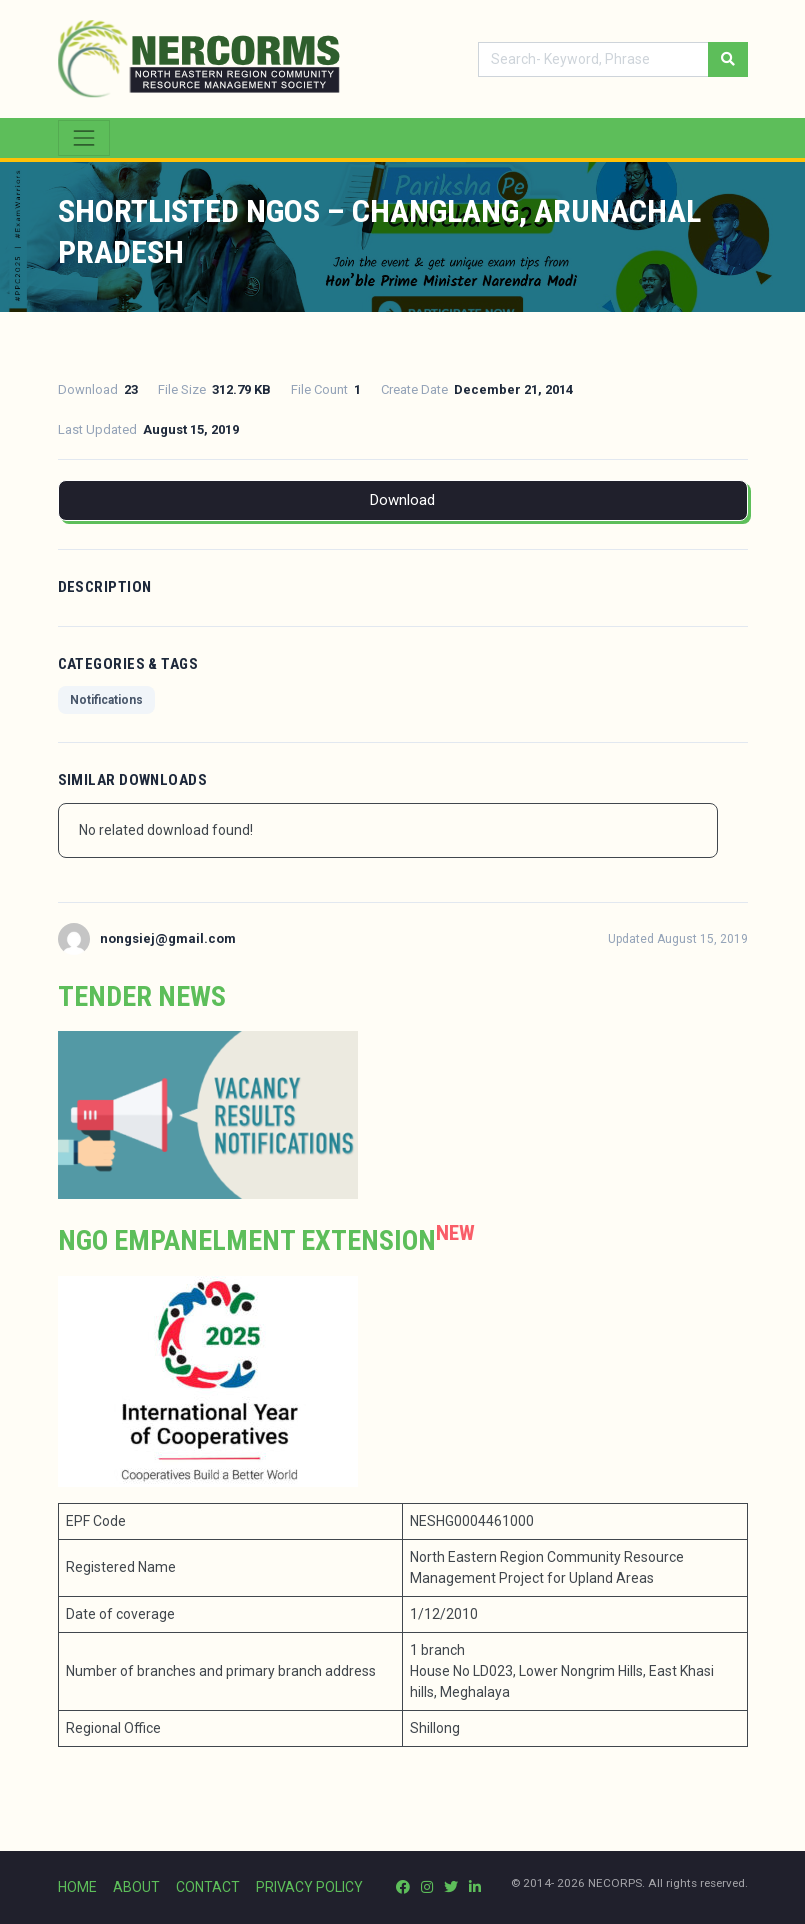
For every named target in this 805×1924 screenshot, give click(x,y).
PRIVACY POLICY (309, 1887)
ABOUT (136, 1887)
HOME (77, 1887)
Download (402, 500)
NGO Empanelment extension (247, 1240)
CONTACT (208, 1887)
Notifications (106, 700)
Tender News (142, 996)
